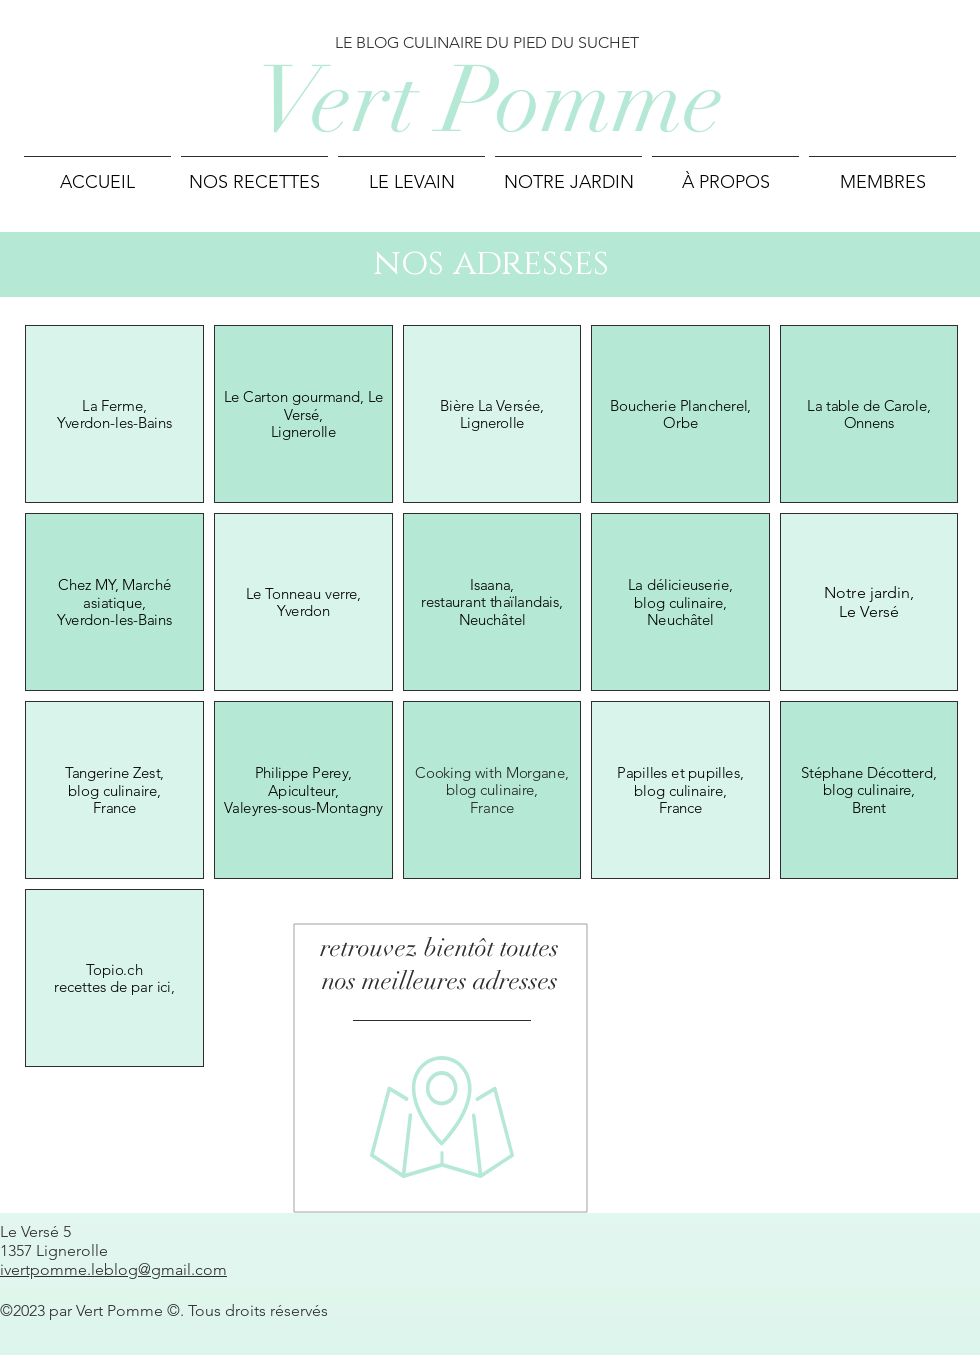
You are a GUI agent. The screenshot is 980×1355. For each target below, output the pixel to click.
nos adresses (491, 263)
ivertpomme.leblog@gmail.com (113, 1269)
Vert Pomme (490, 100)
